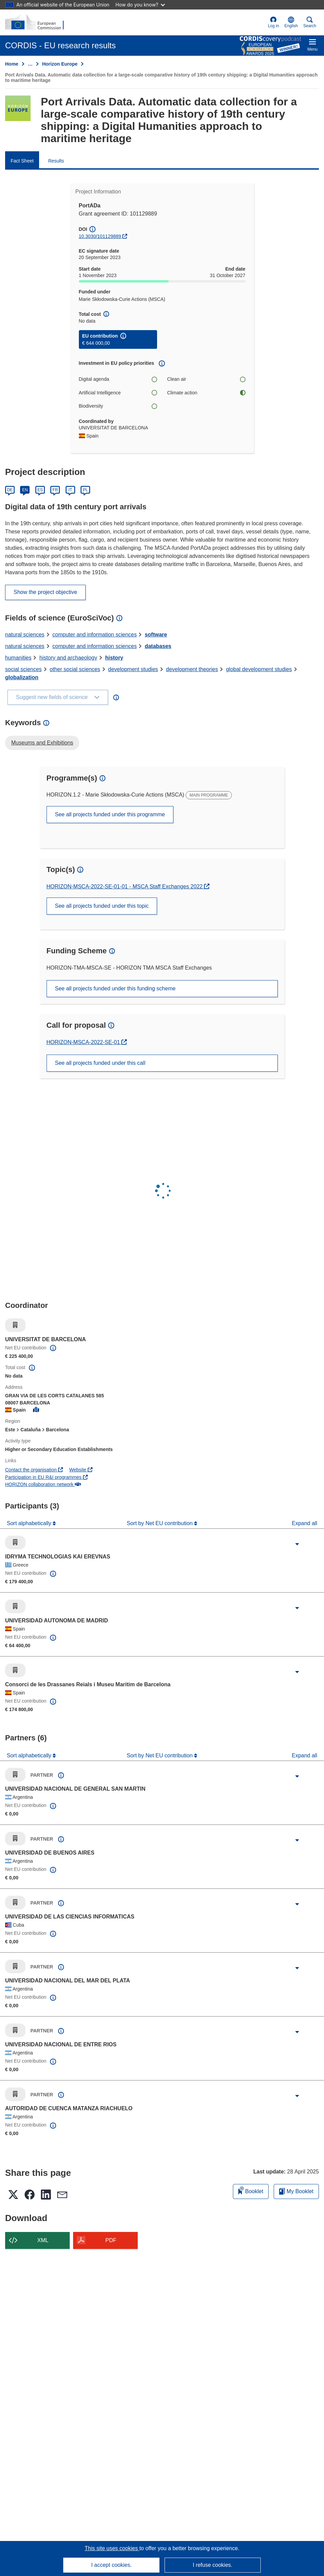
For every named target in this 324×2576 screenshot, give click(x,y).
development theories (192, 669)
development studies (133, 669)
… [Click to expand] (30, 64)
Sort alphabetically (30, 1523)
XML (43, 2240)
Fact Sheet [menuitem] (22, 161)
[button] (291, 22)
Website (80, 1469)
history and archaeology (68, 658)
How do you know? (140, 4)
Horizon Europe (60, 64)
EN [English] (25, 490)
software (156, 634)
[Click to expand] (297, 1544)
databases (158, 646)
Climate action (206, 393)
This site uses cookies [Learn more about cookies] (112, 2548)
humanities (18, 658)
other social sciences (75, 669)
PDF (110, 2240)
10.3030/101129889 (100, 236)
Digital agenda (118, 379)
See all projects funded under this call (100, 1063)
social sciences (23, 669)
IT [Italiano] (70, 490)
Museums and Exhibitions (42, 743)
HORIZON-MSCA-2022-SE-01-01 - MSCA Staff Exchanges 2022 (125, 886)
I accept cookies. (111, 2565)
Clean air (206, 379)
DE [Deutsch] (10, 490)
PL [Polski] (85, 490)
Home (11, 64)
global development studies (259, 669)
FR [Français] (55, 490)
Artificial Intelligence (118, 393)
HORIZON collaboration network (43, 1484)
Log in (273, 22)
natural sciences (25, 634)
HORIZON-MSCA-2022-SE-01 (84, 1042)
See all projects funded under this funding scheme (115, 988)
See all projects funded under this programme (110, 814)
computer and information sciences (94, 634)
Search (309, 22)
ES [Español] (40, 490)
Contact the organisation (34, 1469)
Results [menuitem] (56, 161)
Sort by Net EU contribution (160, 1523)
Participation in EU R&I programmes (46, 1477)
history (114, 658)
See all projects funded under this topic (102, 906)
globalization (21, 677)
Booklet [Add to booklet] (250, 2190)
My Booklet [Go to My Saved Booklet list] (296, 2191)
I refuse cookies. (213, 2565)
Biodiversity (118, 406)
